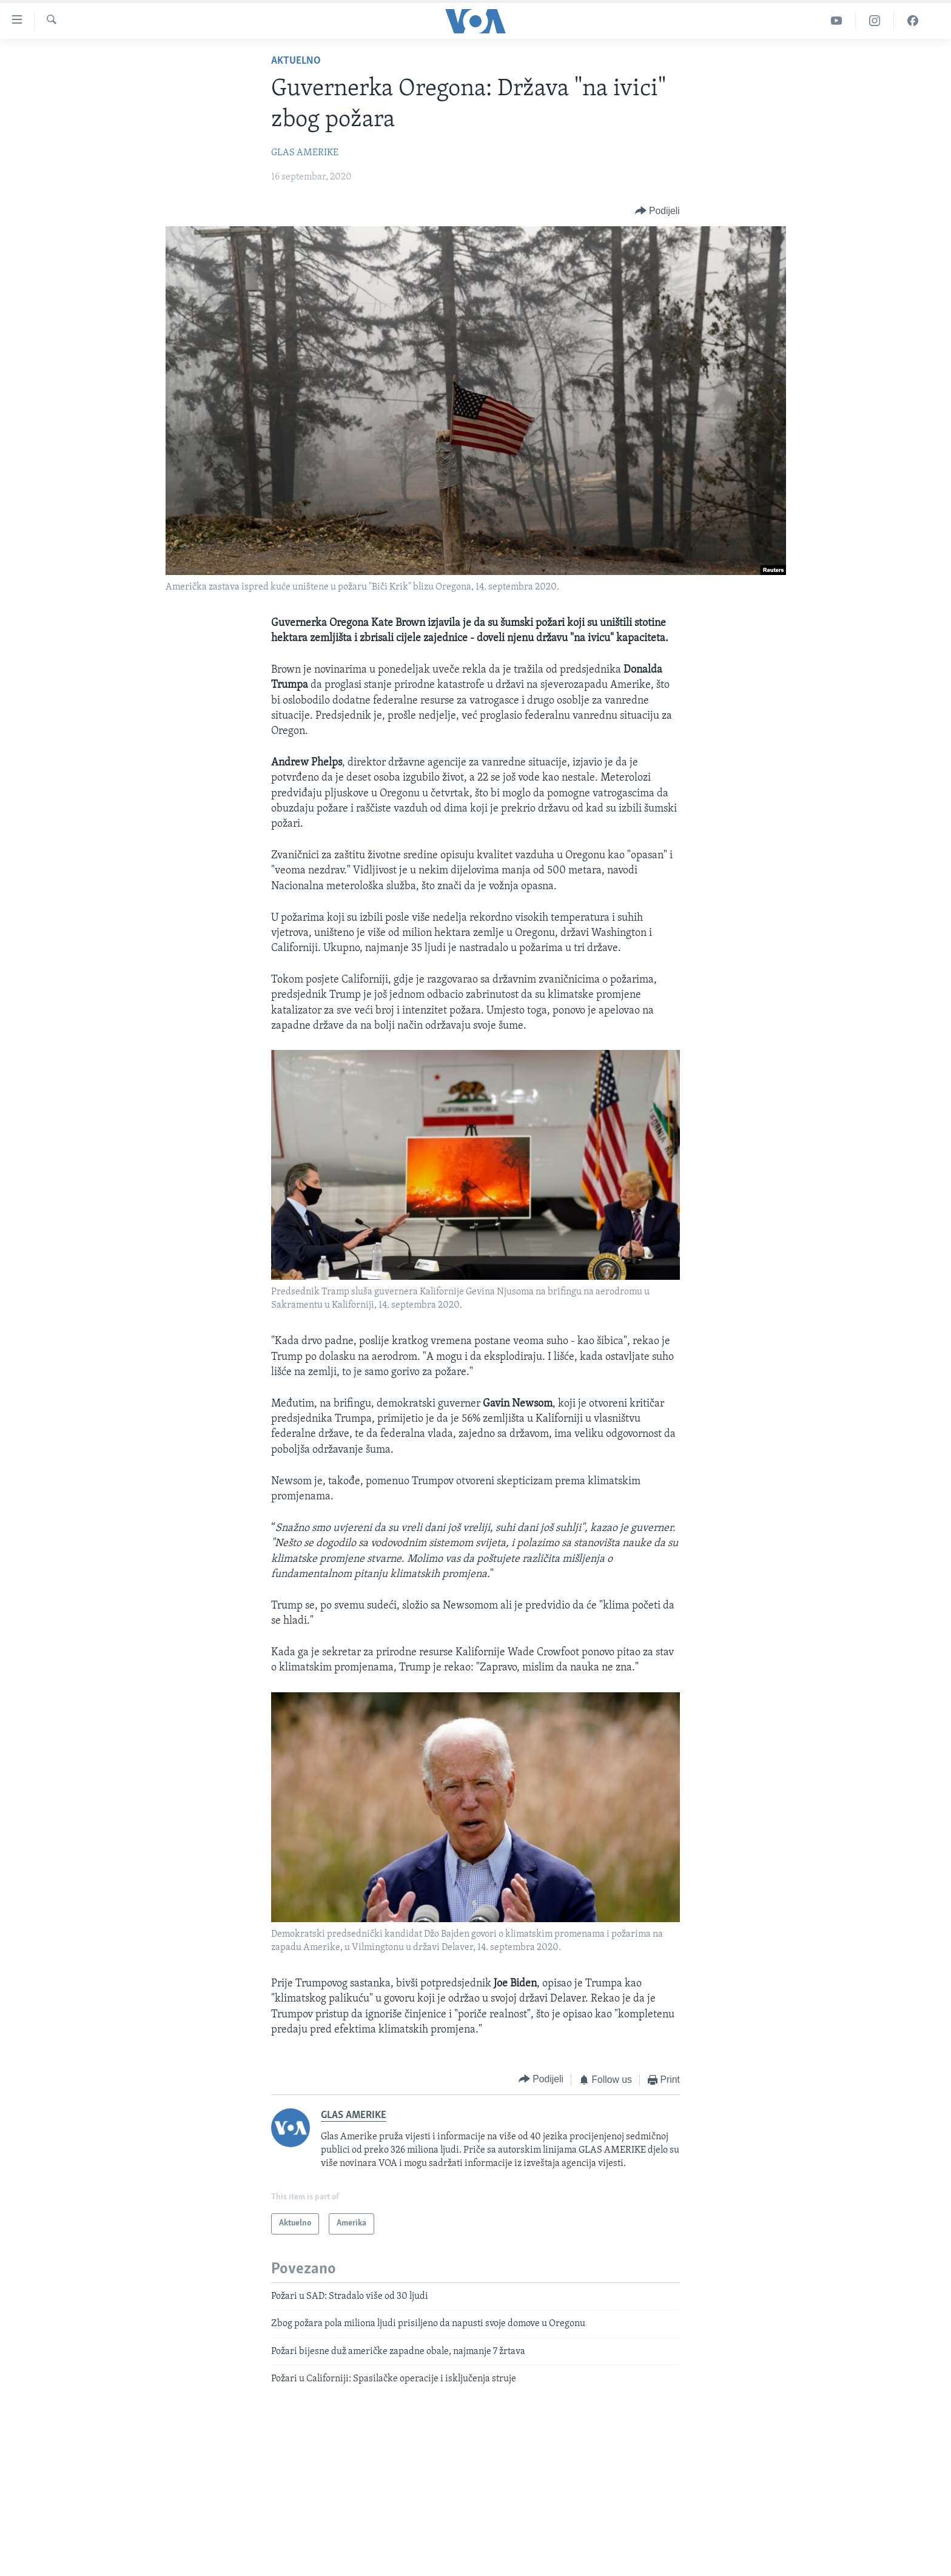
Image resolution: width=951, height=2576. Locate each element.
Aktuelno (296, 61)
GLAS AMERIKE (304, 153)
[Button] (657, 210)
